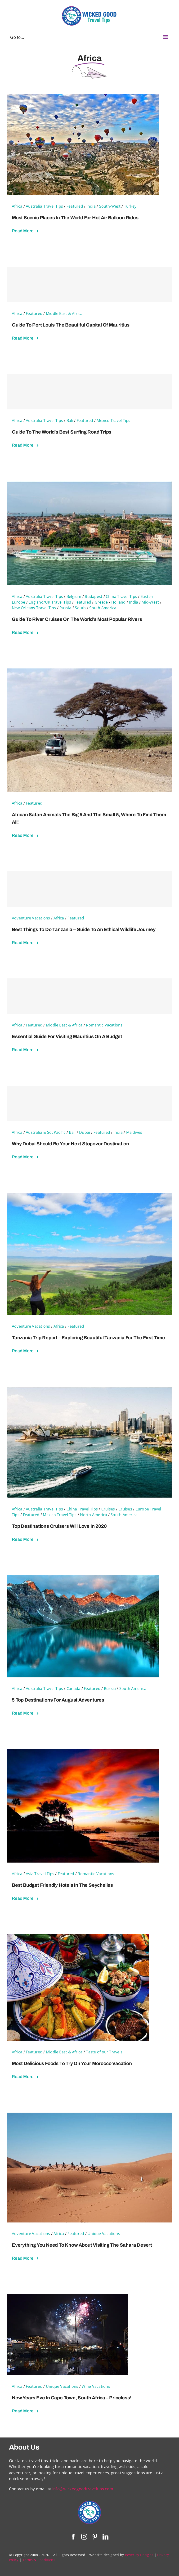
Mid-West (150, 602)
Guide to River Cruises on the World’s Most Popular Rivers (77, 619)
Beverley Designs (139, 2555)
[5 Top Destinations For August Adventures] (83, 1578)
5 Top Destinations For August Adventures (58, 1699)
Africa (17, 206)
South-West (110, 206)
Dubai (84, 1132)
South (80, 607)
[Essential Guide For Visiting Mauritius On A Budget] (89, 996)
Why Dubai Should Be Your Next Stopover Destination (70, 1143)
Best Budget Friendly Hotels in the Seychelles (62, 1885)
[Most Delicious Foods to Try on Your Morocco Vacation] (78, 1937)
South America (102, 607)
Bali (70, 420)
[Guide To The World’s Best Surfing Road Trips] (89, 391)
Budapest (93, 596)
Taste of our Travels (104, 2052)
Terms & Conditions (38, 2560)
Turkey (130, 206)
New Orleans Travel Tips (34, 607)
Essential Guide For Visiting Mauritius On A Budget (67, 1036)
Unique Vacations (104, 2233)
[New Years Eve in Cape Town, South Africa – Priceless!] (67, 2297)
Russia (65, 607)
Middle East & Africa (64, 313)
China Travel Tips (121, 596)
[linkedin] (105, 2537)
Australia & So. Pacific (46, 1132)
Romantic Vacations (104, 1025)
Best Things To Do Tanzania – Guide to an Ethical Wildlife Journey (84, 929)
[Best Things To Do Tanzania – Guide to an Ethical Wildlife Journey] (89, 889)
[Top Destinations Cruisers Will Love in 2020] (89, 1389)
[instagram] (84, 2537)
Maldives (134, 1132)
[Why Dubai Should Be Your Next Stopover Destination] (89, 1103)
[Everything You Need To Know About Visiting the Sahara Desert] (89, 2115)
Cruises (108, 1509)
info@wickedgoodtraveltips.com (82, 2488)
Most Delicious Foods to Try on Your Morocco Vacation (72, 2063)
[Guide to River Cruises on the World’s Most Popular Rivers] (89, 484)
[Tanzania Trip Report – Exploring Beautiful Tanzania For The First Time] (89, 1195)
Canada (73, 1688)
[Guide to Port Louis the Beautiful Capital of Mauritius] (89, 284)
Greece (101, 602)
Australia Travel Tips (44, 206)
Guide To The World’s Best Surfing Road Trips (61, 432)
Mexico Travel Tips (113, 420)
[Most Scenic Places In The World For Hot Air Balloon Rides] (83, 97)
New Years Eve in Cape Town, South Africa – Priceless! (71, 2397)
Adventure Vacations (31, 918)
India (91, 206)
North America (93, 1514)
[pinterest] (95, 2537)
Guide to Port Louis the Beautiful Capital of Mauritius (71, 324)
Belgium (74, 596)
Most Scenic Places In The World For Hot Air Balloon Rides (75, 217)
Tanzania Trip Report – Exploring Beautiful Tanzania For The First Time (88, 1337)
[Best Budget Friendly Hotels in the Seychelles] (83, 1752)
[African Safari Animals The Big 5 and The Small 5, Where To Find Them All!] (89, 671)
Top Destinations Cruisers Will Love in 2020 (59, 1526)
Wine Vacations (96, 2386)
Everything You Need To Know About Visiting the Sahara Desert (82, 2245)
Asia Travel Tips (40, 1873)
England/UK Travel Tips (50, 602)
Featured (75, 206)
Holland (118, 602)
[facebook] (73, 2537)
